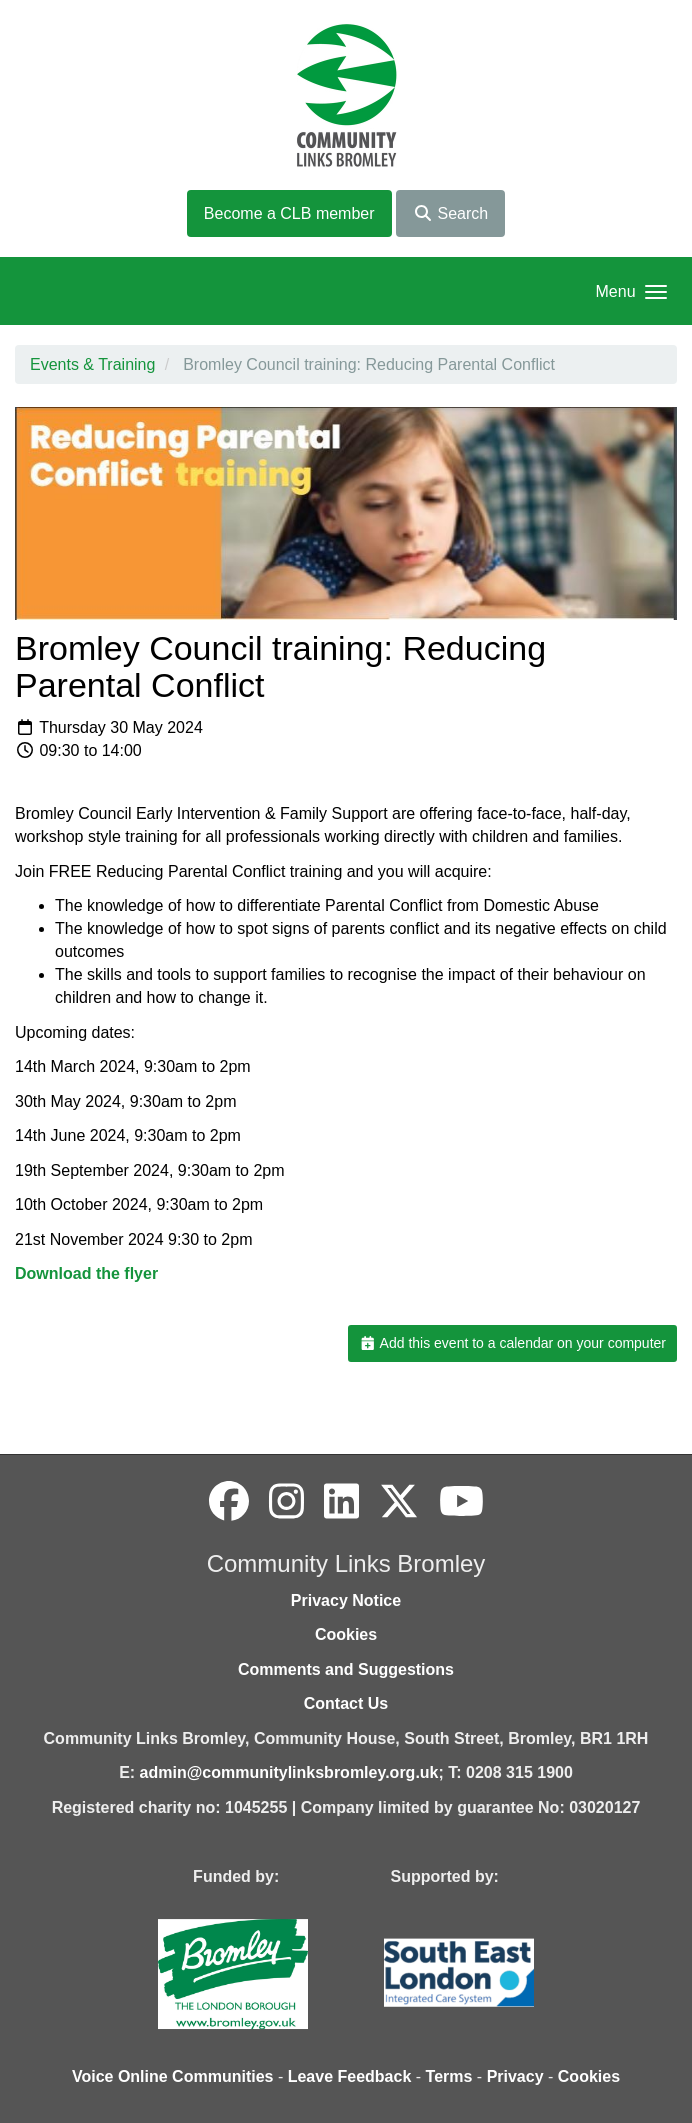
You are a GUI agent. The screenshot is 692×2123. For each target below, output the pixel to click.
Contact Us (346, 1703)
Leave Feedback (350, 2076)
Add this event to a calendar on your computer (512, 1343)
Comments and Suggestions (346, 1669)
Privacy (515, 2076)
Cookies (346, 1634)
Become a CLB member (289, 213)
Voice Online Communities (173, 2076)
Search (450, 213)
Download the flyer (86, 1273)
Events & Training (92, 364)
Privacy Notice (346, 1600)
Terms (449, 2076)
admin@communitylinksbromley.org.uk (289, 1772)
